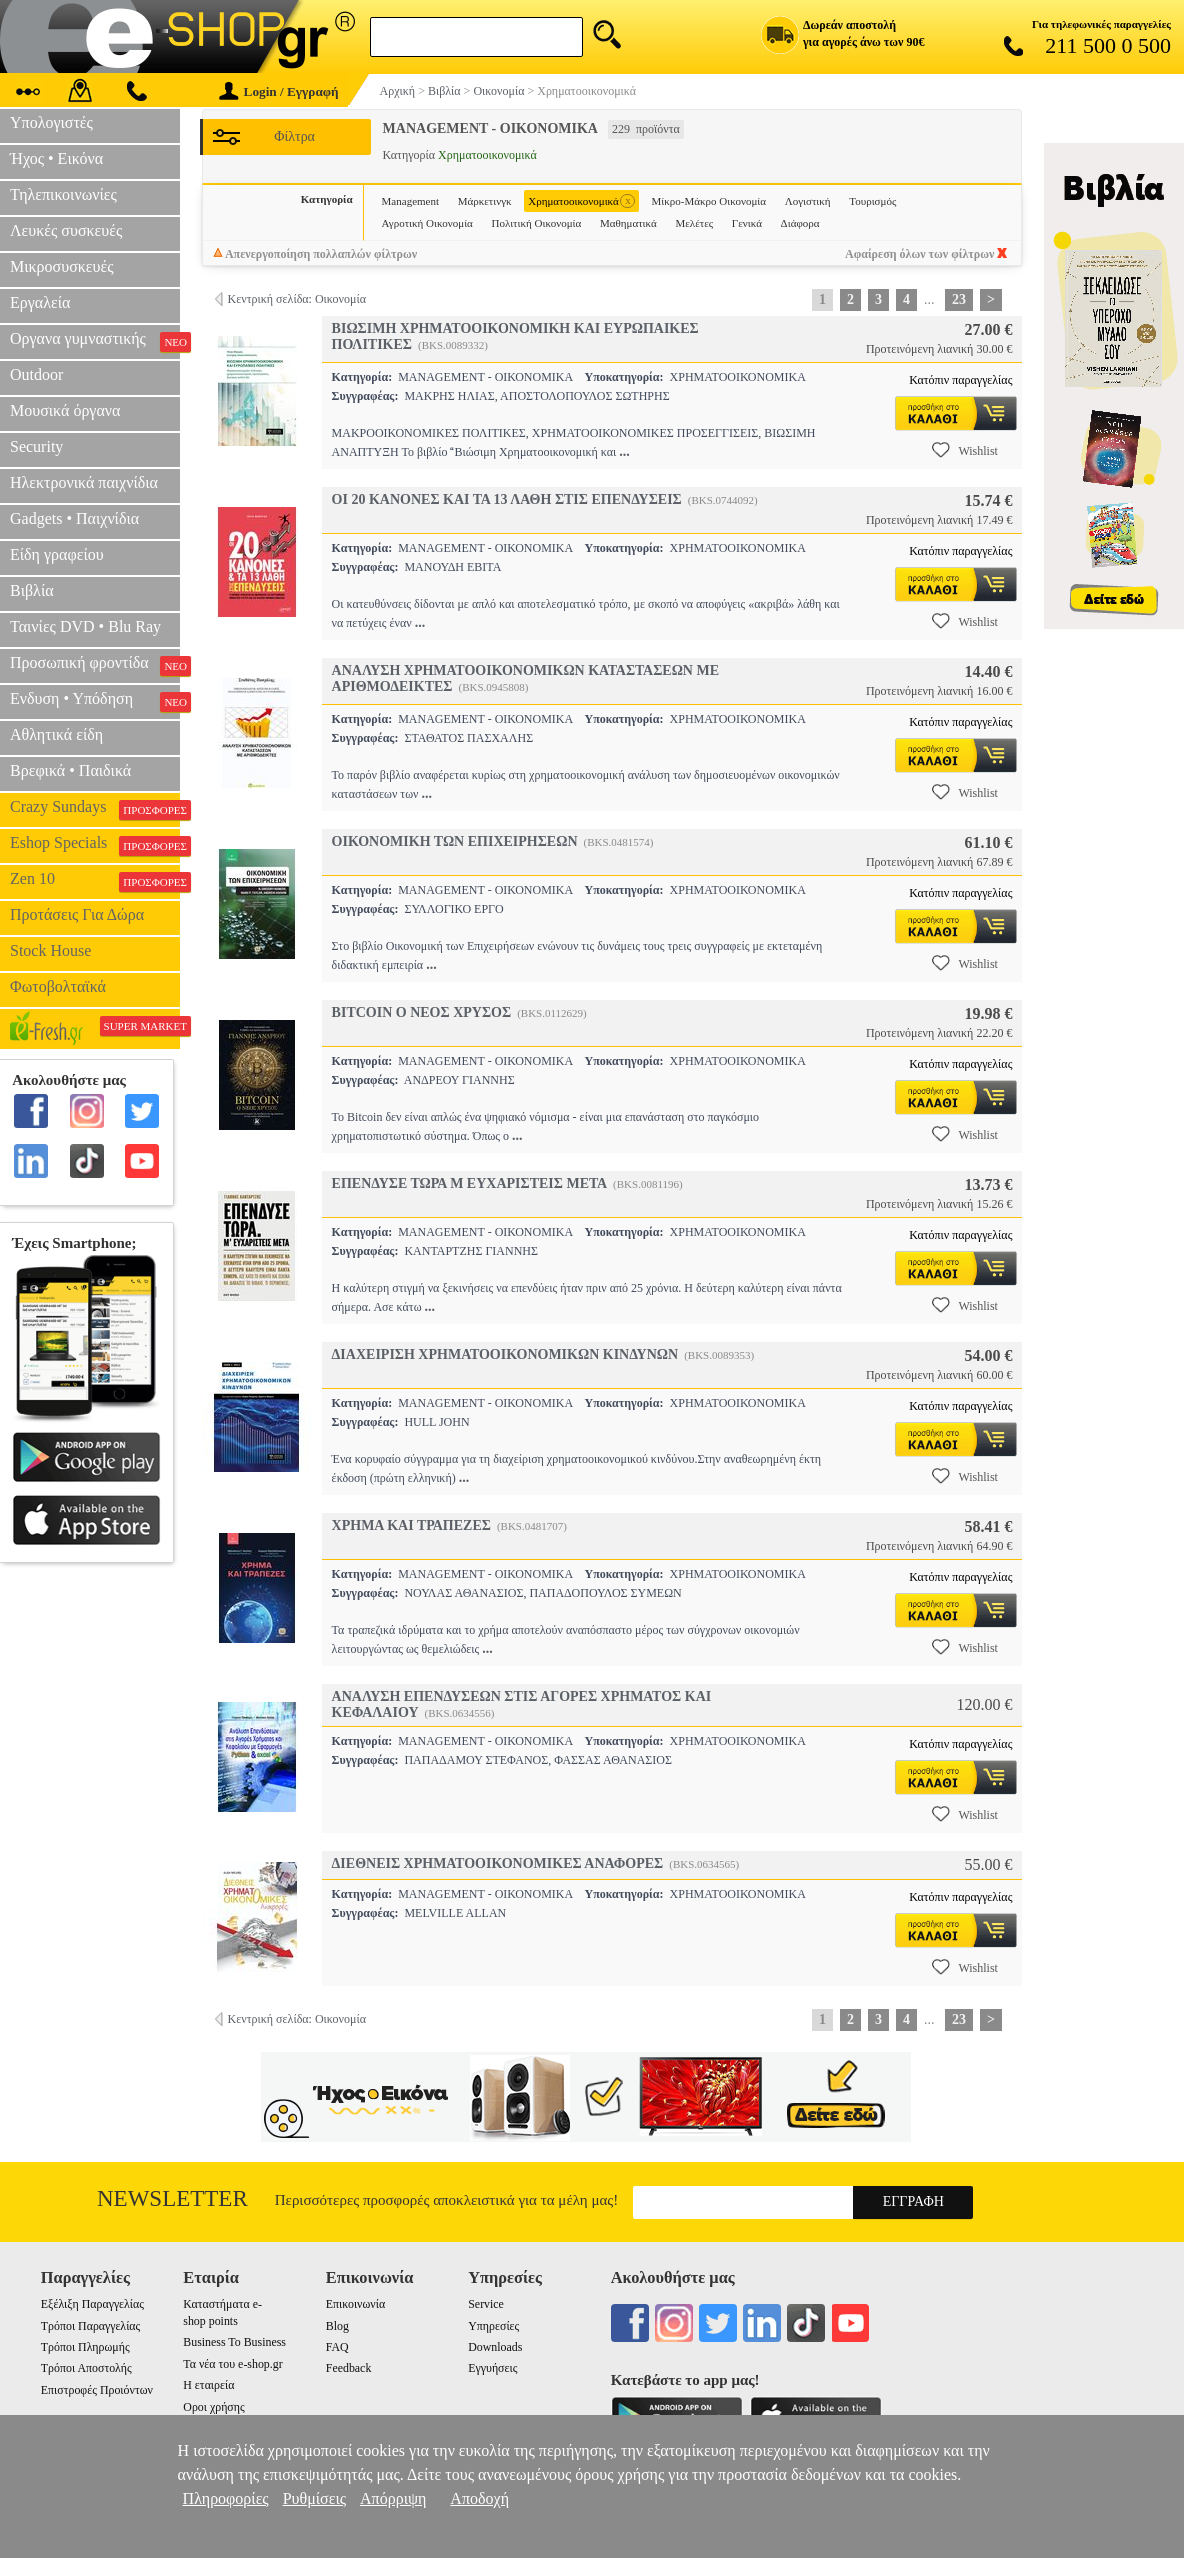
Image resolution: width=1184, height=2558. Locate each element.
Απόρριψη (393, 2498)
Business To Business (234, 2342)
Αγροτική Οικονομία (427, 223)
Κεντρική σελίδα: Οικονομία (297, 299)
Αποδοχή (479, 2498)
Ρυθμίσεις (314, 2498)
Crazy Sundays (95, 809)
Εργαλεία (40, 302)
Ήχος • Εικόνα (56, 158)
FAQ (337, 2347)
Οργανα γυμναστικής (95, 341)
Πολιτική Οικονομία (537, 223)
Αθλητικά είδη (56, 734)
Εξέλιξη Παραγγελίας (92, 2304)
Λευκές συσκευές (66, 230)
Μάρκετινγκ (485, 201)
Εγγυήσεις (492, 2368)
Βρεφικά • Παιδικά (70, 770)
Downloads (495, 2347)
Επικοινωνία (355, 2304)
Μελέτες (694, 223)
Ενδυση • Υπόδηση (95, 701)
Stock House (50, 950)
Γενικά (747, 223)
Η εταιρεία (208, 2385)
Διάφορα (800, 223)
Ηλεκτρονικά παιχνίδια (84, 482)
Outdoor (36, 374)
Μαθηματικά (628, 223)
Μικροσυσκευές (62, 266)
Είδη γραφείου (57, 554)
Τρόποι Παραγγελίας (90, 2326)
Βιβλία (32, 590)
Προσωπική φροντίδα (95, 665)
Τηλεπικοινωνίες (63, 194)
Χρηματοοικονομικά (581, 201)
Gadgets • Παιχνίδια (74, 518)
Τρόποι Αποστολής (86, 2368)
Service (486, 2304)
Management (410, 201)
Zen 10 (95, 881)
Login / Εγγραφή (279, 91)
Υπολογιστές (51, 122)
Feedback (349, 2368)
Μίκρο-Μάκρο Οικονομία (708, 201)
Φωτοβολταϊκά (58, 986)
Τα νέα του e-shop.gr (232, 2364)
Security (36, 446)
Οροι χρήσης (213, 2407)
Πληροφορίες (226, 2498)
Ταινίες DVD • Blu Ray (85, 626)
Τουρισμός (872, 201)
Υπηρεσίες (493, 2326)
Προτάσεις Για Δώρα (77, 914)
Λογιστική (808, 201)
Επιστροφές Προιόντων (97, 2390)
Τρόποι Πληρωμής (85, 2347)
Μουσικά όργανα (65, 410)
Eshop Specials (95, 845)
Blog (337, 2326)
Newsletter (172, 2198)
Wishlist (965, 450)
